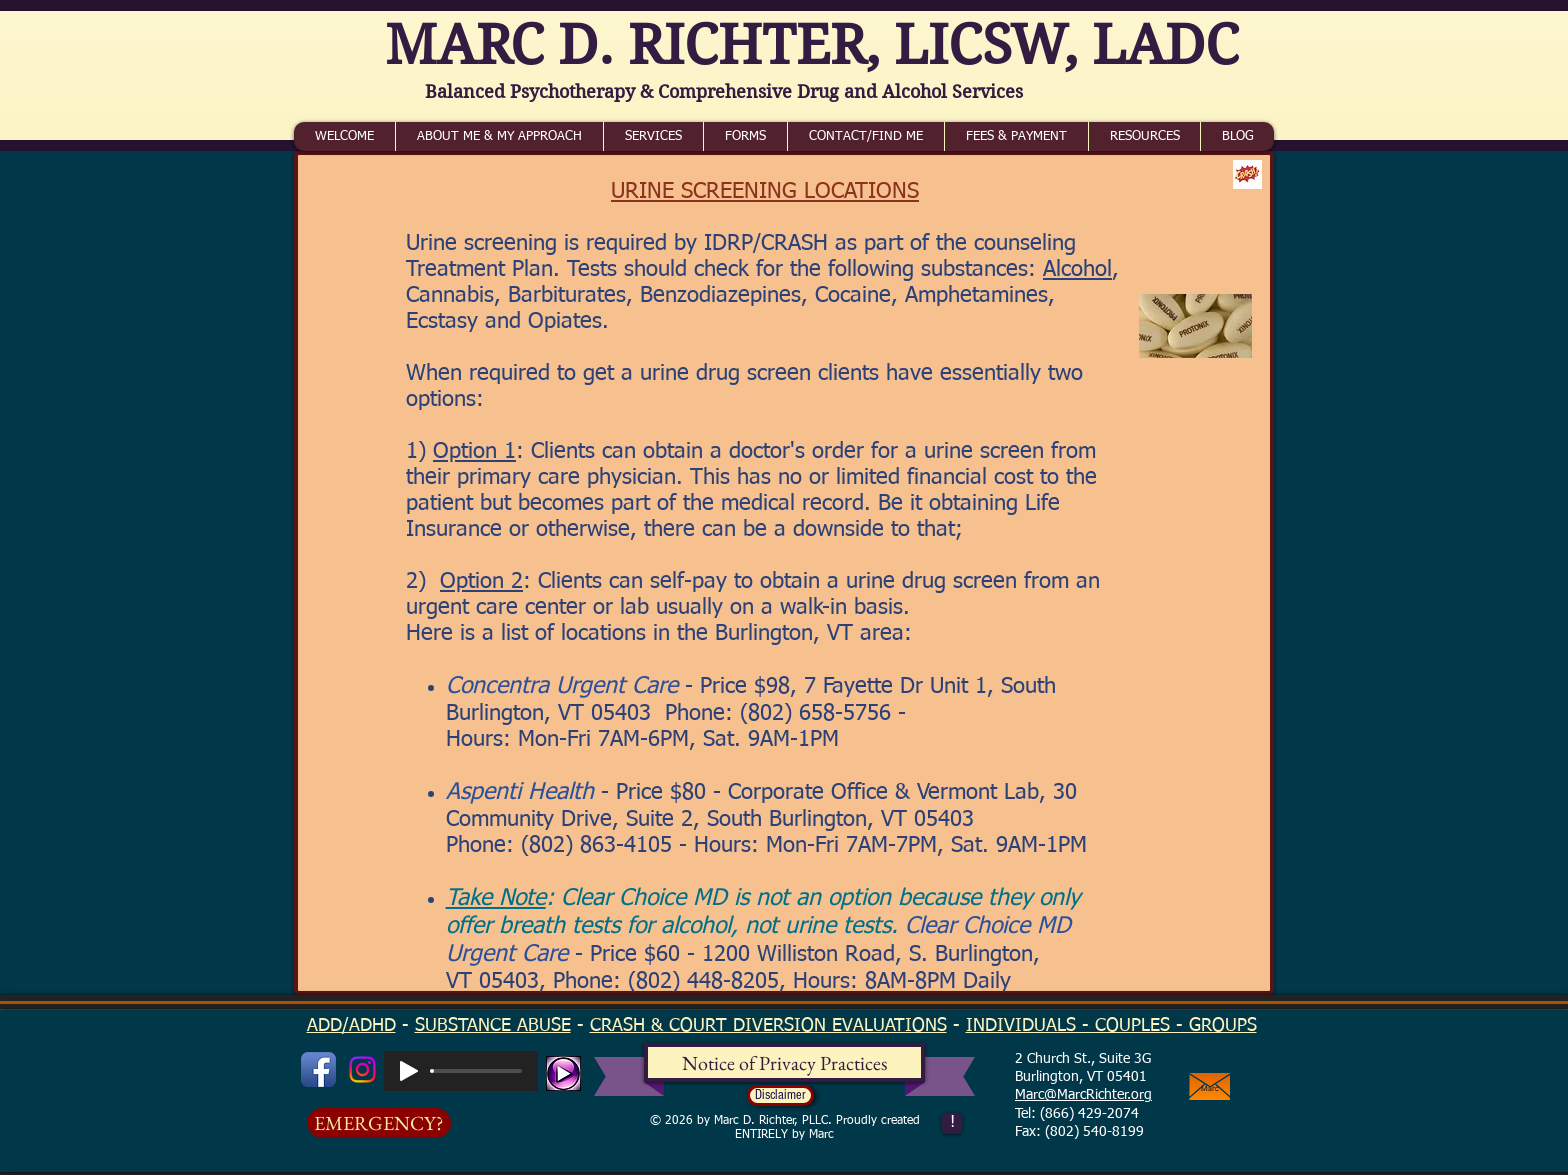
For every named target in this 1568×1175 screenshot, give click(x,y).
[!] (952, 1123)
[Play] (409, 1071)
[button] (780, 1095)
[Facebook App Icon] (318, 1069)
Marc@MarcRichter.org (1083, 1095)
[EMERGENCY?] (378, 1123)
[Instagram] (362, 1069)
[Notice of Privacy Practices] (784, 1063)
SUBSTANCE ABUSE (493, 1026)
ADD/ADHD (351, 1026)
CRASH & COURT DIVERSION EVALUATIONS (768, 1026)
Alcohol (1077, 270)
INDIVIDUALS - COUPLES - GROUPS (1111, 1026)
